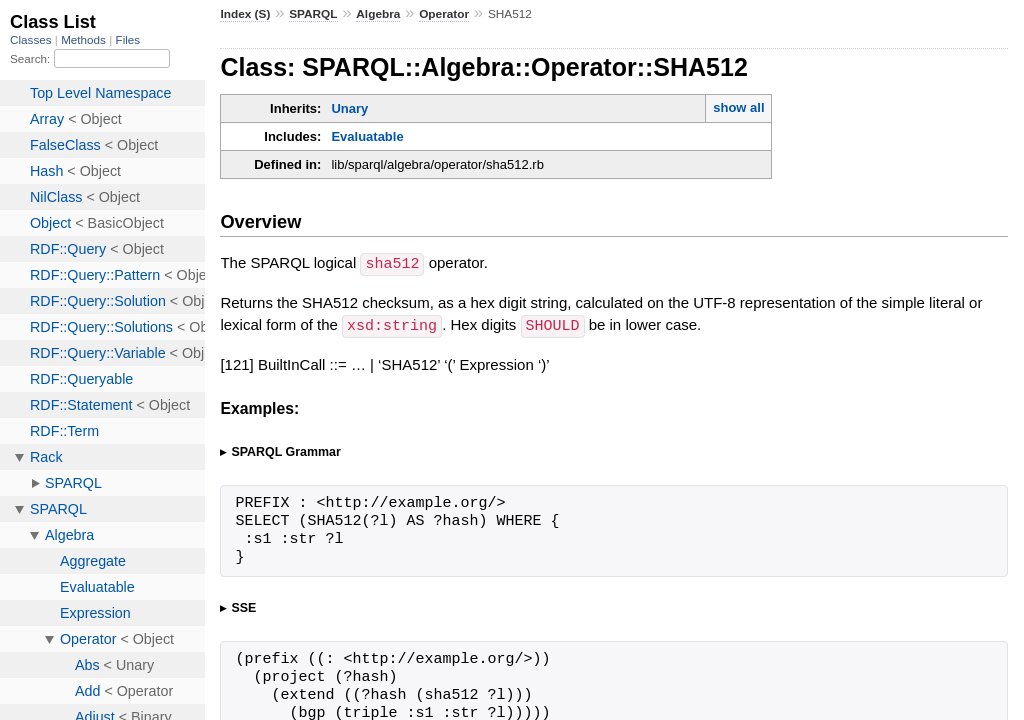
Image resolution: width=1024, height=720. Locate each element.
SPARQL (313, 14)
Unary (349, 108)
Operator (444, 14)
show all (738, 107)
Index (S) (245, 14)
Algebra (378, 14)
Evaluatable (367, 136)
